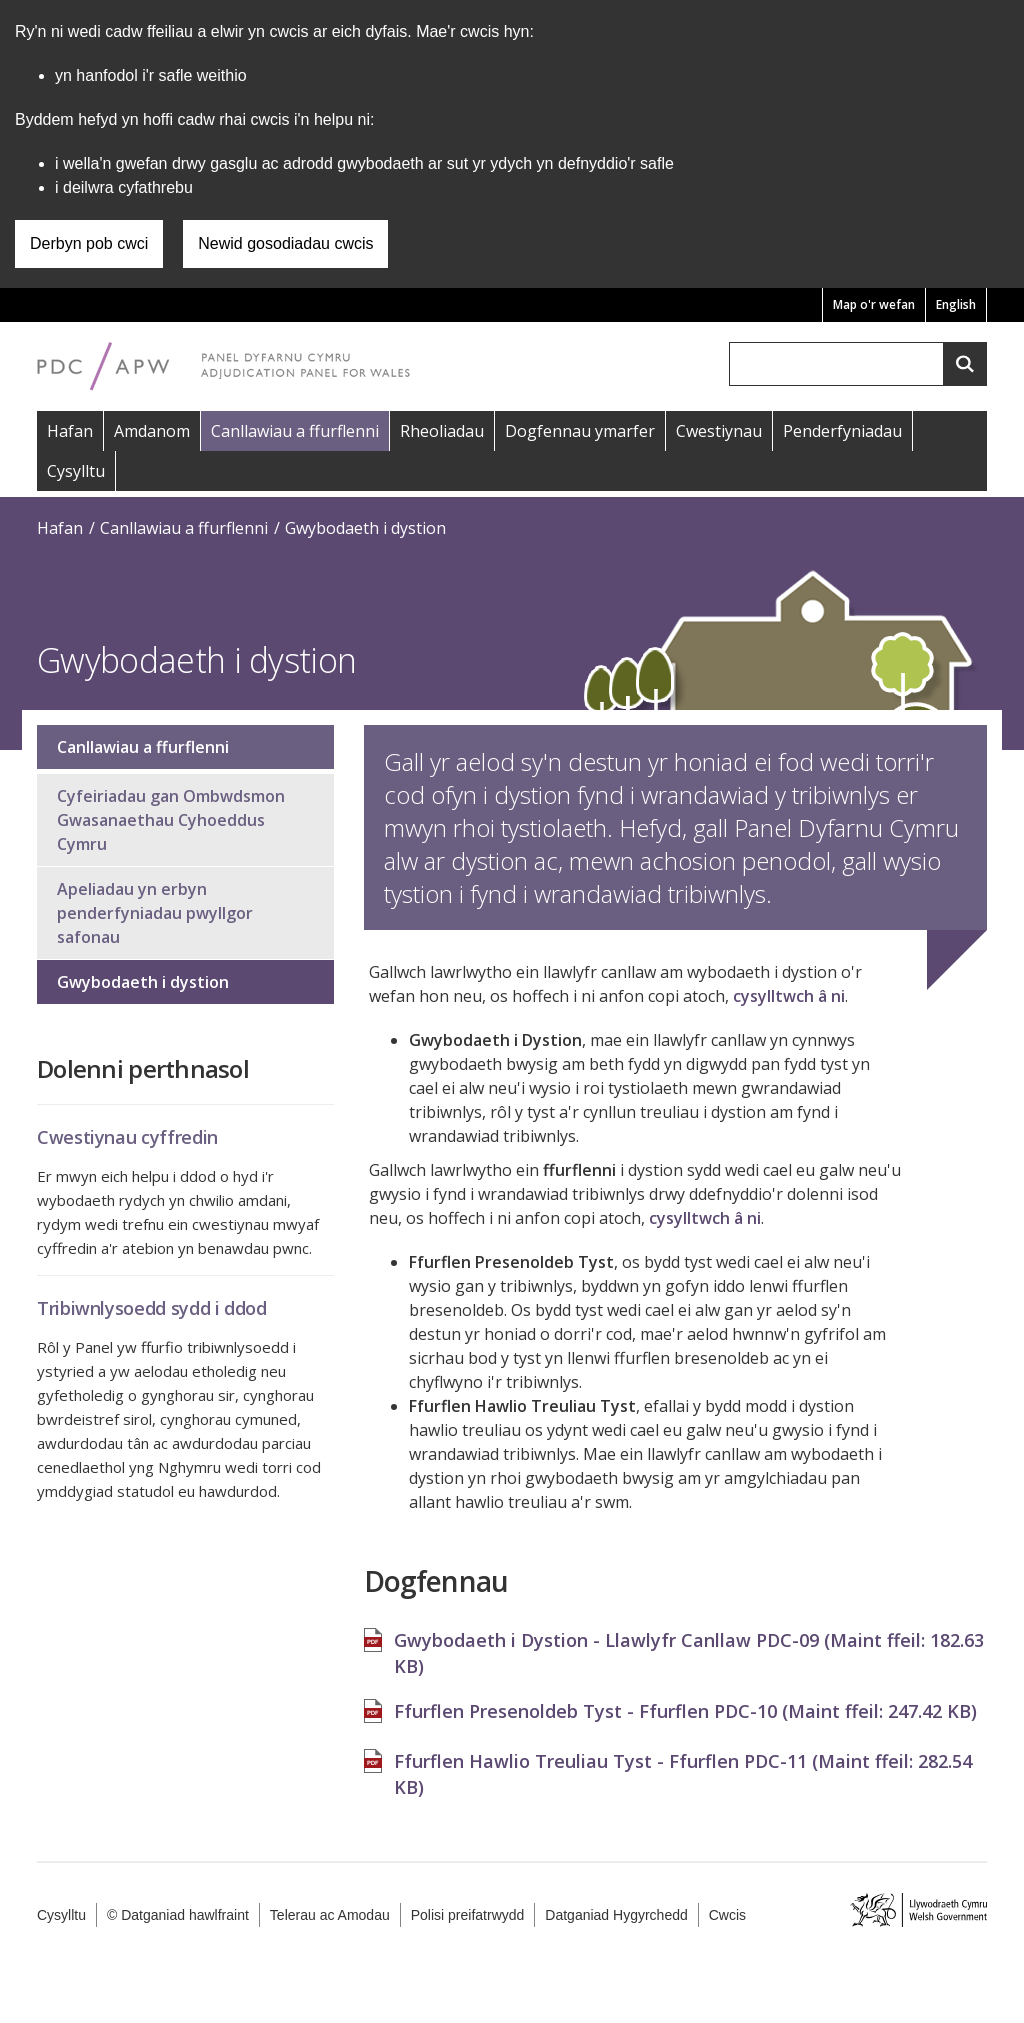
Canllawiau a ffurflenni (295, 431)
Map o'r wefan (874, 304)
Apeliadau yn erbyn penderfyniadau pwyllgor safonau (155, 913)
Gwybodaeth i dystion (365, 528)
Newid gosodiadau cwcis (285, 243)
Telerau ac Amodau (330, 1915)
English (956, 304)
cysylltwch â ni (789, 996)
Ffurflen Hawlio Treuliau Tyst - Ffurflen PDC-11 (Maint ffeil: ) (683, 1764)
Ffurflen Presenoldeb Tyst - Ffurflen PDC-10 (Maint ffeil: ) (685, 1701)
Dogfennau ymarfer (580, 431)
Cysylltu (76, 471)
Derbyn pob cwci (89, 243)
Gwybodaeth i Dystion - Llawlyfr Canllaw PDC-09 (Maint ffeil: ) (689, 1643)
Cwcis (727, 1915)
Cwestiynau (719, 431)
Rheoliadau (442, 431)
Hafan (70, 431)
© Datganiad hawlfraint (178, 1915)
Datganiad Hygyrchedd (616, 1915)
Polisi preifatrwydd (468, 1915)
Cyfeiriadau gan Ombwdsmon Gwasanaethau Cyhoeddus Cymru (171, 820)
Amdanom (152, 431)
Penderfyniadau (842, 431)
